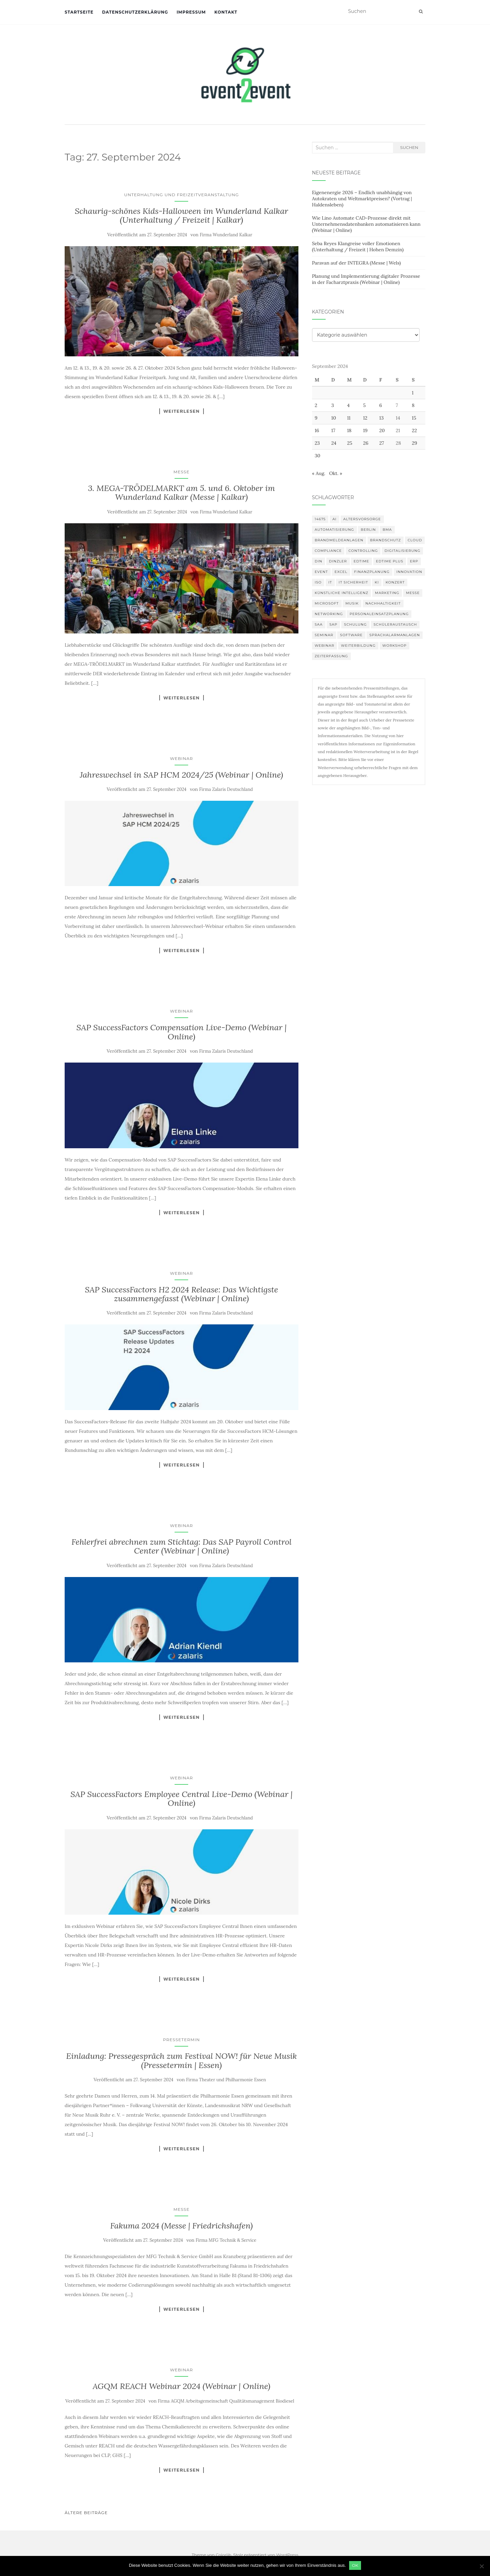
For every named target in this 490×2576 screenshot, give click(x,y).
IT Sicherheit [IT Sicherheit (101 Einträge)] (353, 582)
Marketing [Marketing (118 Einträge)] (387, 593)
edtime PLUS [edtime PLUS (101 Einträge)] (389, 561)
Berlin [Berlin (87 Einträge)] (368, 529)
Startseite (79, 12)
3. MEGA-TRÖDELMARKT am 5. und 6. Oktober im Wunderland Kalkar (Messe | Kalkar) (181, 492)
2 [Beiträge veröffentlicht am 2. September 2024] (316, 405)
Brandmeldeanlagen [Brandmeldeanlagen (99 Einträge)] (339, 540)
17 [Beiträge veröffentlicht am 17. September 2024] (333, 430)
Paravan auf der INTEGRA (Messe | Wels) (356, 263)
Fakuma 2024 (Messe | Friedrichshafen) (181, 2225)
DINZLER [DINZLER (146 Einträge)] (338, 561)
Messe (182, 471)
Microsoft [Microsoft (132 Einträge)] (327, 603)
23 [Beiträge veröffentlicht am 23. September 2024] (317, 443)
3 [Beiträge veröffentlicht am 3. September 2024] (332, 405)
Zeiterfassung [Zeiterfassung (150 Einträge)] (331, 656)
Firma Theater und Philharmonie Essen (226, 2080)
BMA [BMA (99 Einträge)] (387, 529)
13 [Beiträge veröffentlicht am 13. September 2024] (381, 418)
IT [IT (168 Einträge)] (330, 582)
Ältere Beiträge (86, 2512)
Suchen (409, 147)
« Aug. (318, 473)
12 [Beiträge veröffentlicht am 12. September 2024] (365, 418)
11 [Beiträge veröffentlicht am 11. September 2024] (348, 418)
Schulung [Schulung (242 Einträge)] (355, 624)
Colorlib (223, 2554)
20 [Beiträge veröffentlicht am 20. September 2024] (382, 430)
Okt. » (335, 473)
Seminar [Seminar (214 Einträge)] (324, 635)
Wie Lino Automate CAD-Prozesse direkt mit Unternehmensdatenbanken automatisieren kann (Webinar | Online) (366, 224)
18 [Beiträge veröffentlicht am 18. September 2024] (349, 430)
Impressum (191, 12)
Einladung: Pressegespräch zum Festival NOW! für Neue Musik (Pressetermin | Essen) (181, 2060)
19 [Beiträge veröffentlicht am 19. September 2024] (365, 430)
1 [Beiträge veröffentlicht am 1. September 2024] (412, 393)
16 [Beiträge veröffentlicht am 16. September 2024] (317, 430)
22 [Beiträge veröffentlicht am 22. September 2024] (414, 430)
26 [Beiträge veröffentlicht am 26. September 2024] (366, 443)
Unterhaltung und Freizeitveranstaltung (181, 194)
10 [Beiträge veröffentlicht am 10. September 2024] (333, 418)
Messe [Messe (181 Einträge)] (413, 593)
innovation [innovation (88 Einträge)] (409, 572)
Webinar (181, 758)
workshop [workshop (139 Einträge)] (394, 645)
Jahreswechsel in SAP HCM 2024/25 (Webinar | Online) (181, 774)
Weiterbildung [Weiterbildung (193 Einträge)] (358, 645)
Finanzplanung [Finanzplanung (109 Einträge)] (372, 572)
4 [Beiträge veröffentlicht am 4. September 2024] (348, 405)
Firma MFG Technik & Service (226, 2240)
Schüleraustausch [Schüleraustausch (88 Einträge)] (395, 624)
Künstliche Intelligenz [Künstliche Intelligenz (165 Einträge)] (342, 593)
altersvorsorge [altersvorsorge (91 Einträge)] (362, 519)
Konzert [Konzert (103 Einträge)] (395, 582)
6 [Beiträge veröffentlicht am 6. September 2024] (380, 405)
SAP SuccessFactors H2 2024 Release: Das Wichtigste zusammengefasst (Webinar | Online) (181, 1294)
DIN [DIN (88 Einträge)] (318, 561)
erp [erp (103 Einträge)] (414, 561)
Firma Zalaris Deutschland (226, 789)
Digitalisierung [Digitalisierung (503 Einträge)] (402, 550)
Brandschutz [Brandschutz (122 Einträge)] (385, 540)
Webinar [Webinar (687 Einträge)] (324, 645)
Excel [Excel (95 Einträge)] (340, 572)
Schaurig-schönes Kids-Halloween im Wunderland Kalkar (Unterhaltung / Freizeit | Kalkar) (181, 215)
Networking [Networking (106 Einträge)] (329, 614)
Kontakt (225, 12)
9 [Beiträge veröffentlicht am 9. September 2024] (316, 418)
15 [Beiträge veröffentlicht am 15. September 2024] (414, 418)
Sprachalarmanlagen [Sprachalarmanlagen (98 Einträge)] (394, 635)
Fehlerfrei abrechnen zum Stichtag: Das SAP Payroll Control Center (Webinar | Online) (181, 1546)
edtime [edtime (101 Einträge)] (361, 561)
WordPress (287, 2554)
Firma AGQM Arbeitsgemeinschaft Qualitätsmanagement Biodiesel (226, 2401)
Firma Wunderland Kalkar (226, 235)
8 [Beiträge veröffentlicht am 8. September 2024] (413, 405)
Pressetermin (181, 2039)
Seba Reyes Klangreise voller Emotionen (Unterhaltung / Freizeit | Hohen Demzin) (358, 246)
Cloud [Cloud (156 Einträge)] (415, 540)
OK (355, 2565)
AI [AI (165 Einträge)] (334, 519)
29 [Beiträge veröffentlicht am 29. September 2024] (414, 443)
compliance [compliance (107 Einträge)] (328, 550)
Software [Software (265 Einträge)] (351, 635)
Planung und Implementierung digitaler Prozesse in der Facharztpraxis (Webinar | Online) (366, 279)
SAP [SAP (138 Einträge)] (333, 624)
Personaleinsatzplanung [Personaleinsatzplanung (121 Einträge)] (379, 614)
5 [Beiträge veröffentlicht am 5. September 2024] (364, 405)
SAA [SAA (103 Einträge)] (319, 624)
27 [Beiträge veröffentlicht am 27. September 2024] (381, 443)
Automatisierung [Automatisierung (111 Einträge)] (334, 529)
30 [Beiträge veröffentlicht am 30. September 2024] (318, 456)
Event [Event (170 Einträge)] (321, 572)
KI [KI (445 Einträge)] (377, 582)
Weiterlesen (181, 411)
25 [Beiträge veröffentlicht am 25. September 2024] (349, 443)
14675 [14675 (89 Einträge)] (320, 519)
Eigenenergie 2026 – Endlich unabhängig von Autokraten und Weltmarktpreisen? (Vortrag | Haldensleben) (362, 198)
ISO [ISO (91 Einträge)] (318, 582)
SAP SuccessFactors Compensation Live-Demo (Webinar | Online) (182, 1031)
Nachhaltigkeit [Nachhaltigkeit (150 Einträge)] (383, 603)
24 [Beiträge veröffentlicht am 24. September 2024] (334, 443)
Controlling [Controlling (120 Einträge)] (363, 550)
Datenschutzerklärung (135, 12)
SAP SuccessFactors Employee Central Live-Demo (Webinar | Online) (181, 1798)
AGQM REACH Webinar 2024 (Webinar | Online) (181, 2386)
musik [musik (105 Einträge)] (352, 603)
